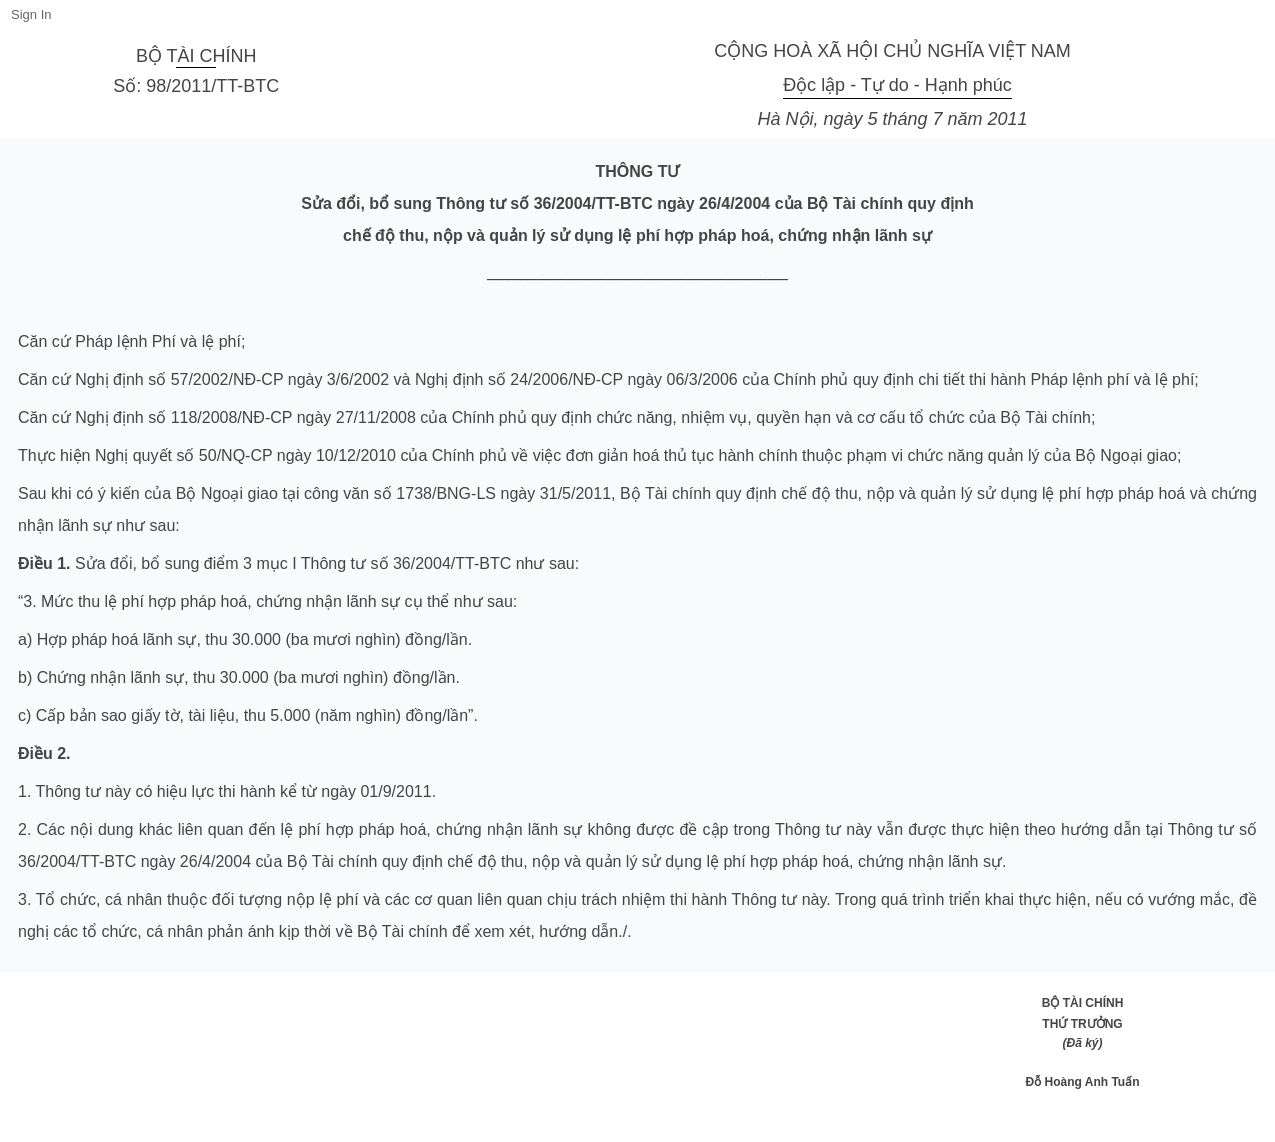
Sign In (31, 14)
